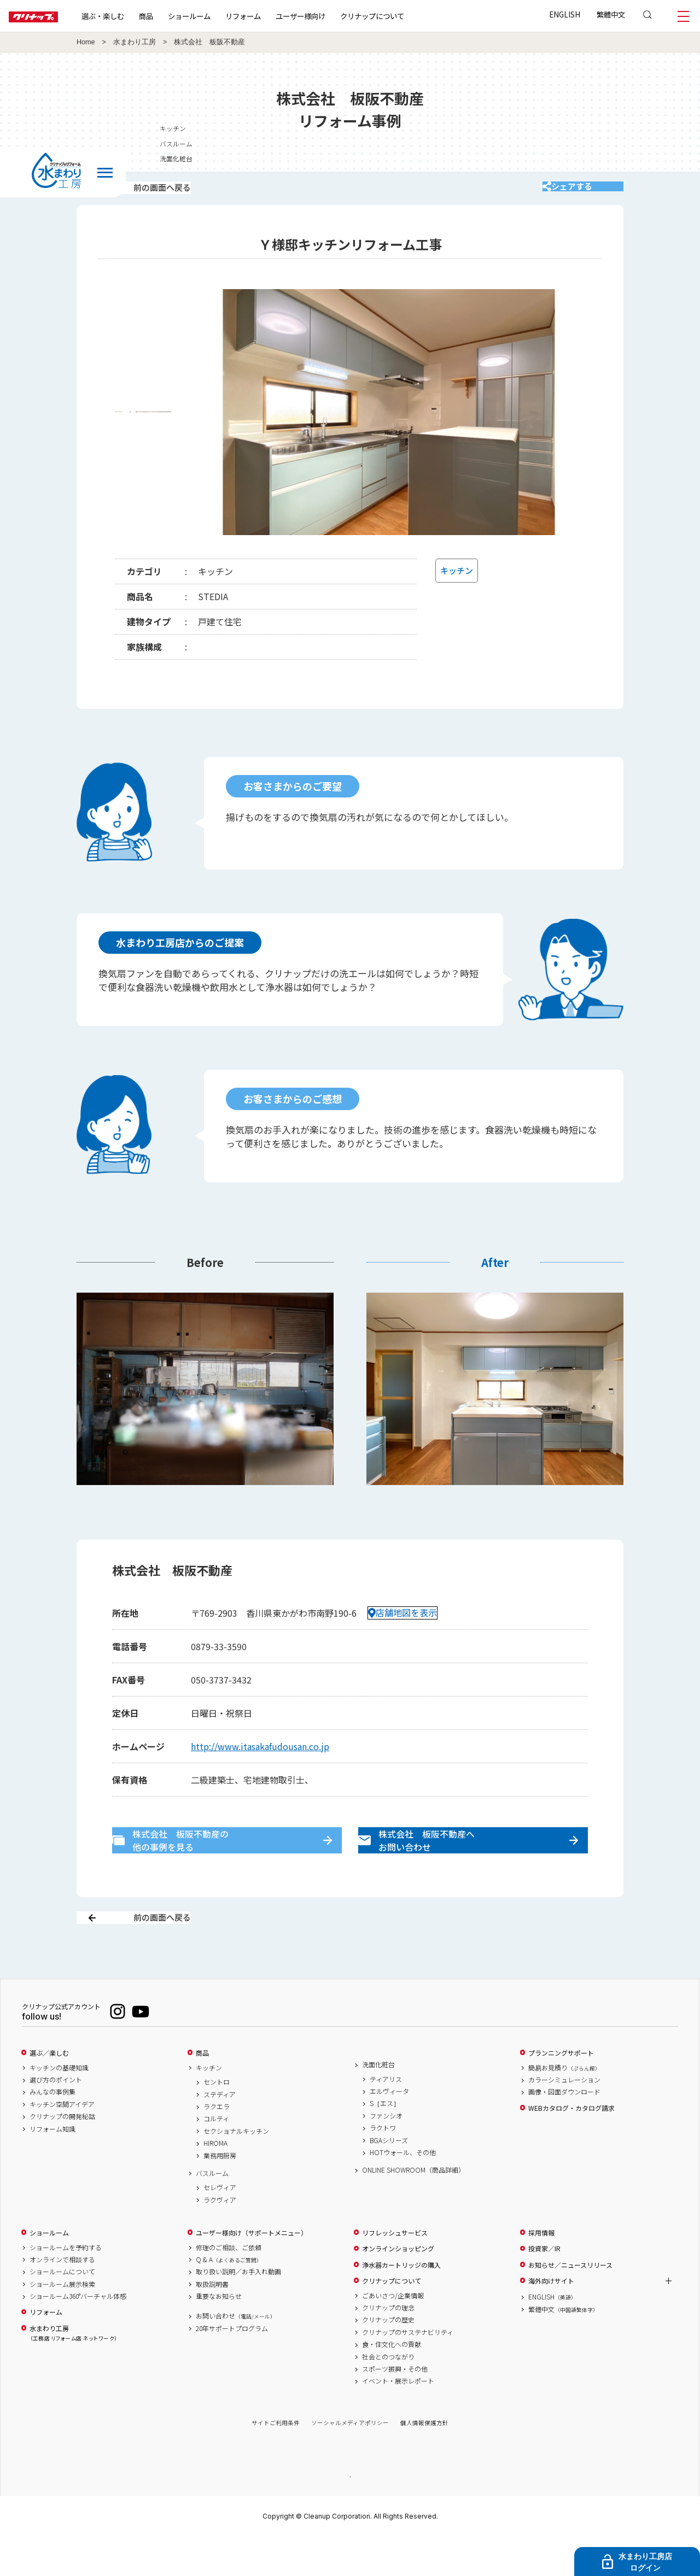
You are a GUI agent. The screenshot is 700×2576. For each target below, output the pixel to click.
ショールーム (224, 15)
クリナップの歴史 (388, 2358)
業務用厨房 (219, 2194)
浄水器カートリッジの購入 (401, 2303)
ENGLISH (564, 14)
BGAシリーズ (389, 2178)
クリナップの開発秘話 (62, 2155)
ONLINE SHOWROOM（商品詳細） (413, 2208)
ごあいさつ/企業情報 (393, 2333)
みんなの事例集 (52, 2130)
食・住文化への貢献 (391, 2383)
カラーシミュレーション (564, 2118)
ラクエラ (216, 2145)
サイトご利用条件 (276, 2461)
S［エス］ (385, 2142)
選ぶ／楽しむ (49, 2091)
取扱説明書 (212, 2322)
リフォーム (278, 15)
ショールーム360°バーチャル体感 (78, 2335)
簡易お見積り (564, 2106)
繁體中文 (611, 14)
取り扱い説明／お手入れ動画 (238, 2310)
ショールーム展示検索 (62, 2322)
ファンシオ (386, 2154)
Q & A (229, 2297)
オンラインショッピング (398, 2287)
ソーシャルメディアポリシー (350, 2461)
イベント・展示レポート (398, 2419)
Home (86, 42)
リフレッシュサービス (395, 2271)
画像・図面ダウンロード (564, 2130)
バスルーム (670, 143)
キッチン (667, 128)
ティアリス (386, 2117)
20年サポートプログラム (232, 2366)
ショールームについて (62, 2310)
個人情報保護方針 (424, 2461)
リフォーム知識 (52, 2167)
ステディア (219, 2132)
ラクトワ (383, 2166)
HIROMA (215, 2182)
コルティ (216, 2157)
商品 (202, 2091)
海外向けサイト (551, 2319)
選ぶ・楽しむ (137, 15)
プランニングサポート (561, 2091)
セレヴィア (219, 2226)
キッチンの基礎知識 (59, 2106)
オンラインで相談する (62, 2297)
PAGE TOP (350, 2514)
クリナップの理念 (388, 2346)
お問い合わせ (236, 2354)
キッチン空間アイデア (62, 2142)
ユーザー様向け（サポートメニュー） (251, 2271)
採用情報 (541, 2271)
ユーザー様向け (335, 15)
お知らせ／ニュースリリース (570, 2303)
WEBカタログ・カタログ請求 (571, 2146)
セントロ (216, 2120)
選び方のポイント (56, 2118)
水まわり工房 (134, 42)
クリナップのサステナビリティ (407, 2370)
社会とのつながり (388, 2395)
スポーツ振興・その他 (395, 2407)
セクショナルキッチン (236, 2169)
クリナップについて (407, 15)
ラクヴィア (219, 2238)
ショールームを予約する (66, 2285)
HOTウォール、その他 (403, 2190)
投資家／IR (544, 2287)
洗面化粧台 (670, 158)
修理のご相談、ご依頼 (228, 2285)
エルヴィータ (389, 2130)
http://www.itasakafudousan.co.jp (260, 1761)
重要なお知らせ (219, 2335)
